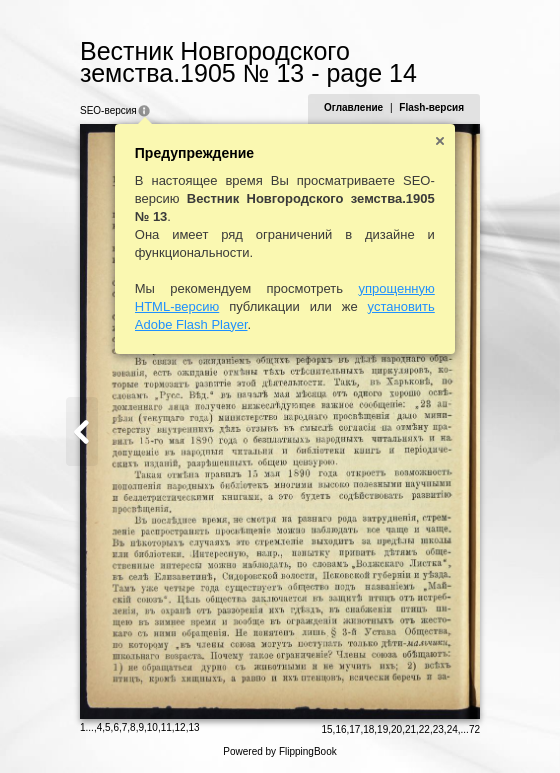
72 (474, 729)
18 (368, 729)
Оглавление (353, 107)
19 (382, 729)
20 (396, 729)
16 (340, 729)
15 (326, 729)
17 (354, 729)
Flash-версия (431, 107)
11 (166, 727)
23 (438, 729)
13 (193, 727)
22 (424, 729)
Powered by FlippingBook (279, 751)
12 (180, 727)
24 (452, 729)
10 (152, 727)
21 (410, 729)
